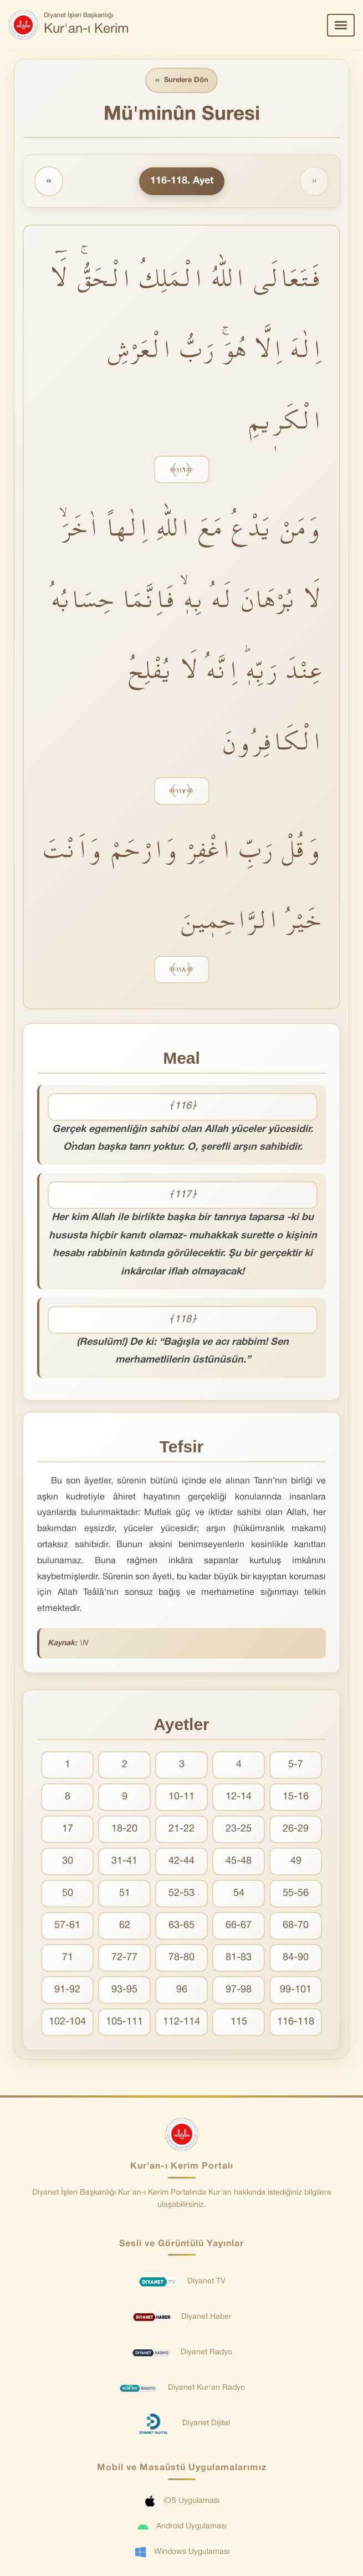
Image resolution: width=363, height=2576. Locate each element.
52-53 (181, 1894)
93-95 (124, 1990)
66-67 (239, 1926)
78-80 (181, 1958)
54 (238, 1894)
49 (295, 1861)
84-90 (296, 1958)
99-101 (295, 1990)
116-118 (295, 2022)
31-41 (124, 1861)
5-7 (295, 1765)
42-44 (181, 1861)
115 (239, 2022)
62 (124, 1926)
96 (181, 1990)
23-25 (239, 1829)
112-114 (181, 2022)
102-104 (67, 2022)
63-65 (181, 1926)
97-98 (239, 1990)
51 (124, 1894)
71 (67, 1958)
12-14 (239, 1797)
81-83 (239, 1958)
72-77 (124, 1958)
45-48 (239, 1861)
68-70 (296, 1926)
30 (67, 1861)
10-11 (181, 1797)
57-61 (67, 1926)
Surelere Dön (181, 80)
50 (67, 1894)
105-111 (124, 2022)
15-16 (296, 1797)
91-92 (67, 1990)
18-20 (124, 1829)
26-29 (296, 1829)
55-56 (296, 1894)
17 (67, 1829)
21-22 (181, 1829)
